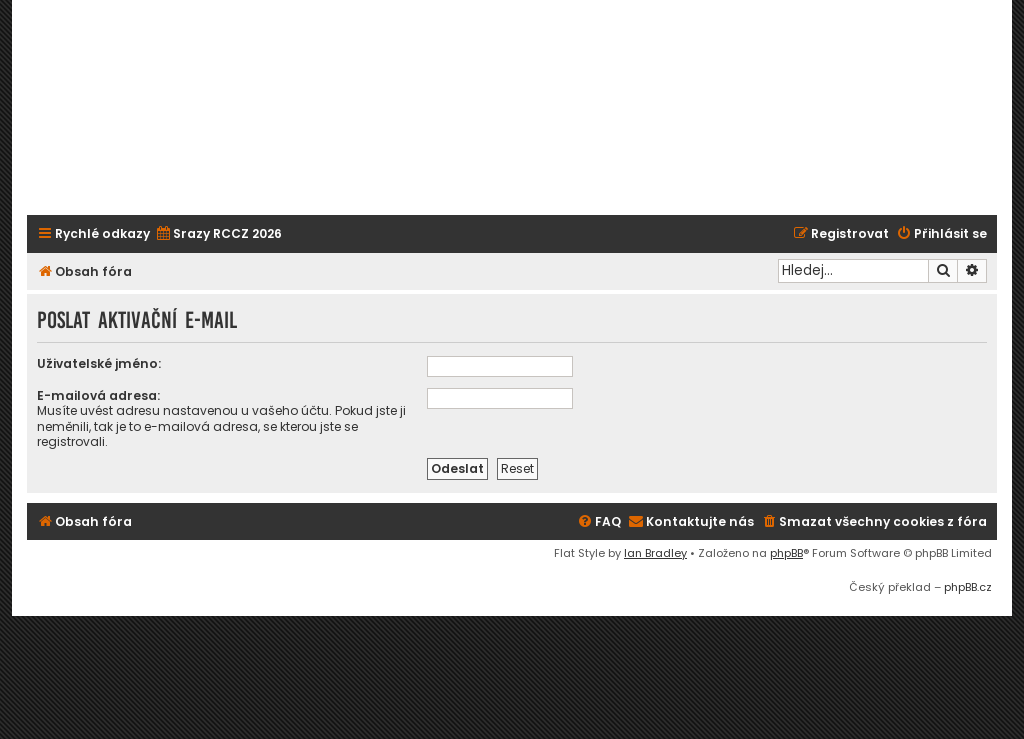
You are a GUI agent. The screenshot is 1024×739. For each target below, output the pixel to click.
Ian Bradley (655, 553)
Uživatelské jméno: (99, 363)
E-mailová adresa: (98, 395)
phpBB (786, 553)
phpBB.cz (968, 587)
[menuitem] (218, 234)
